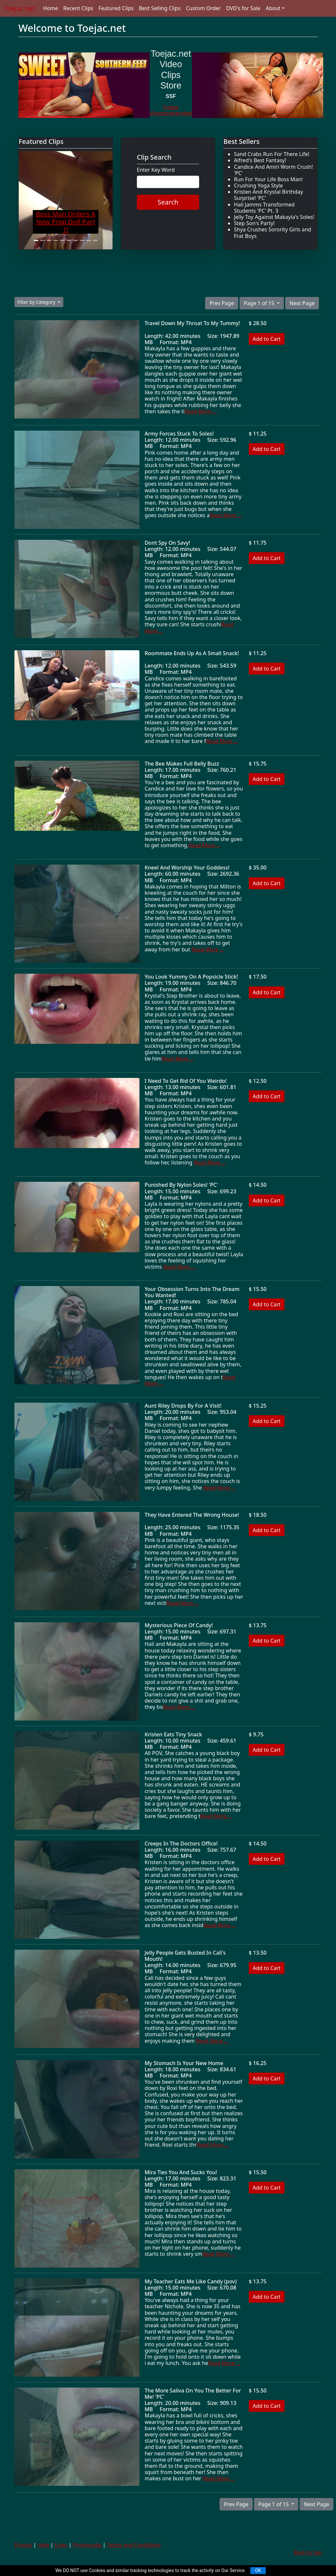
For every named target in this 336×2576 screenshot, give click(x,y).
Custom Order (203, 8)
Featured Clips (116, 8)
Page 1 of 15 (260, 303)
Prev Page (221, 303)
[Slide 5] (62, 240)
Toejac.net (19, 8)
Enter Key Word (156, 170)
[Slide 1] (36, 240)
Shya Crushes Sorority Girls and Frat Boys (272, 232)
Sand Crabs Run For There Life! (271, 154)
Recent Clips (78, 8)
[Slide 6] (69, 240)
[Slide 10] (95, 240)
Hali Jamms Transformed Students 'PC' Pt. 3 (264, 207)
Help (43, 2544)
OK (258, 2570)
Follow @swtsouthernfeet (171, 110)
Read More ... (200, 411)
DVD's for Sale (243, 8)
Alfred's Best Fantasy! (260, 160)
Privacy (23, 2544)
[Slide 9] (88, 240)
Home (50, 8)
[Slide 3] (49, 240)
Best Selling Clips (159, 8)
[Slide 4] (55, 240)
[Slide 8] (82, 240)
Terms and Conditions (134, 2544)
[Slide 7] (75, 240)
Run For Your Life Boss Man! (268, 179)
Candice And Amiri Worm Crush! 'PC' (273, 170)
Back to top (308, 2552)
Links (61, 2544)
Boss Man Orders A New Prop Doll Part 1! (65, 221)
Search (168, 202)
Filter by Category (36, 302)
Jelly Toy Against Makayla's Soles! (274, 217)
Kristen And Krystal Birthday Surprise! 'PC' (268, 195)
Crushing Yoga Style (258, 185)
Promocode (87, 2544)
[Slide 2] (42, 240)
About (272, 8)
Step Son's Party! (254, 223)
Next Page (302, 303)
